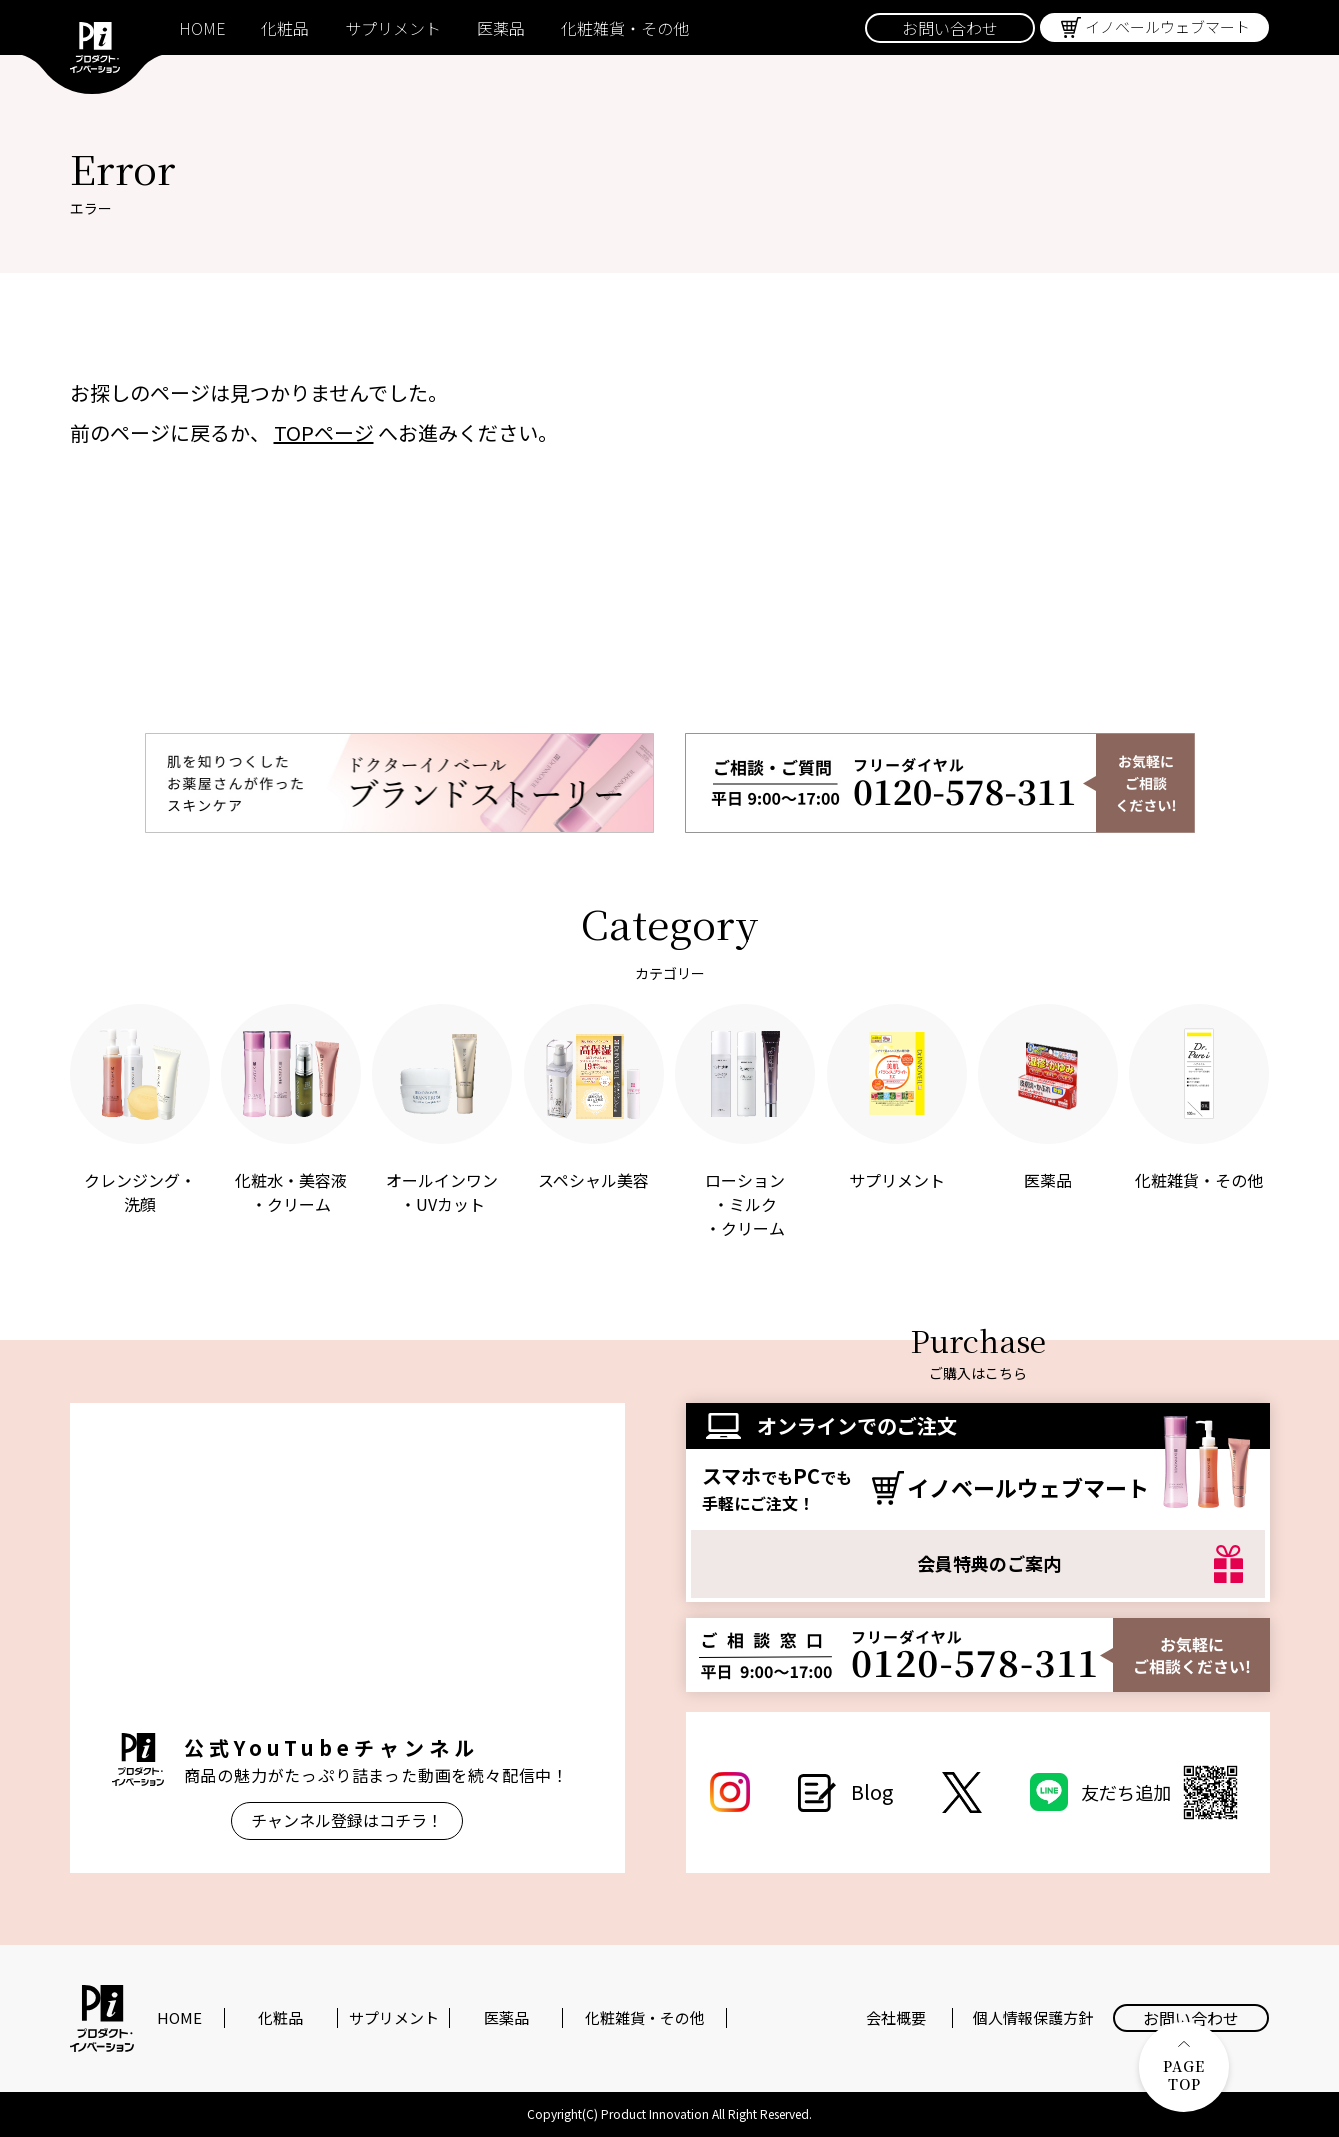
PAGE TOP (1184, 2068)
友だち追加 (1163, 1792)
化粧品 (285, 28)
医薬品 (501, 28)
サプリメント (393, 28)
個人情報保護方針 (1033, 2018)
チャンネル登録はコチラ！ (347, 1820)
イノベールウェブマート (1167, 26)
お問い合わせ (950, 28)
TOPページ (324, 432)
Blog (872, 1791)
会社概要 (896, 2018)
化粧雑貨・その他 (625, 28)
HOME (202, 28)
